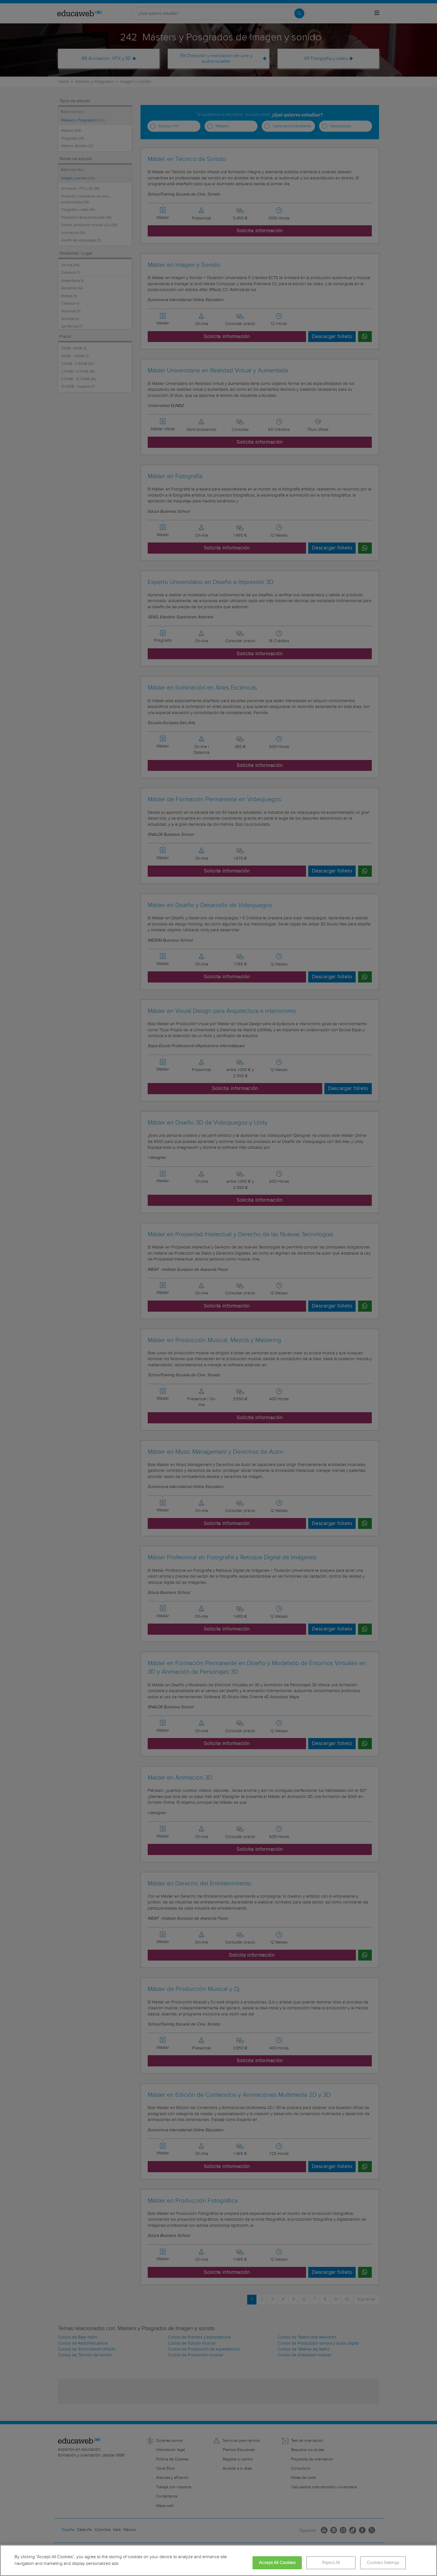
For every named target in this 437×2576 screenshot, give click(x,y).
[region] (218, 2560)
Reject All (331, 2562)
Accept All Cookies (277, 2562)
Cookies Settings (383, 2562)
